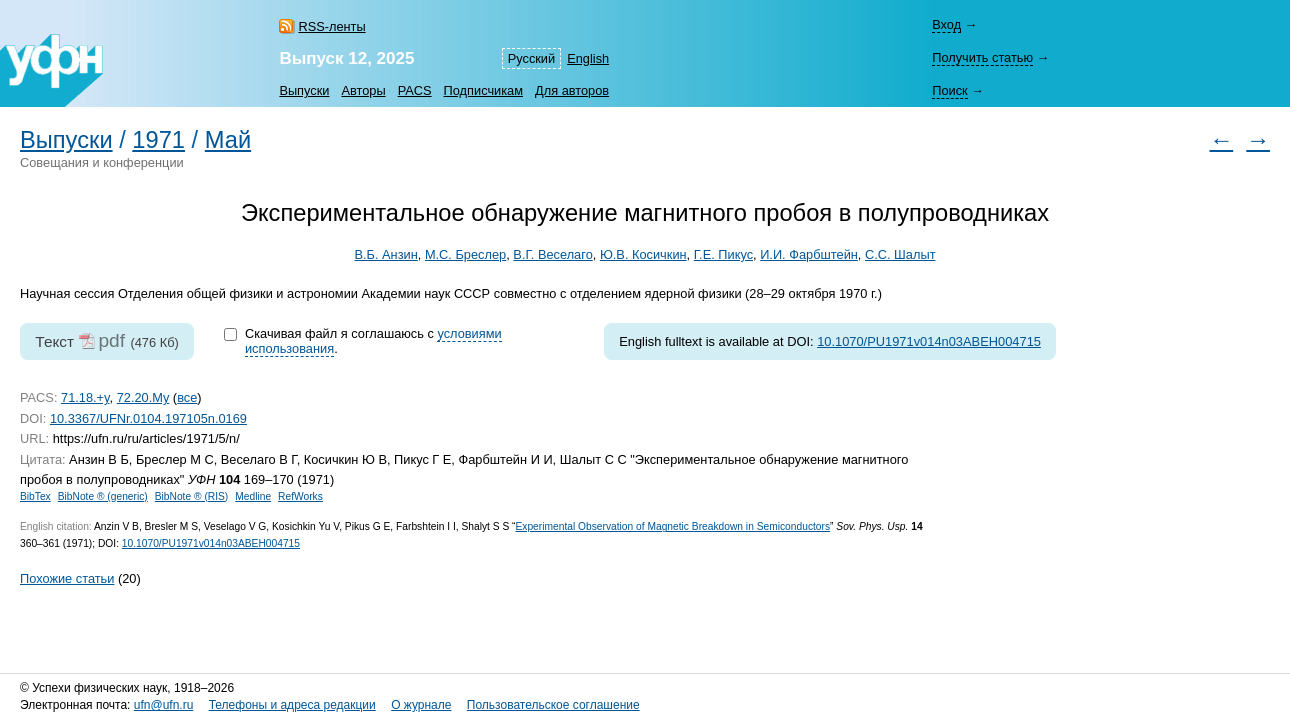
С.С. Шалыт (900, 254)
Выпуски (304, 90)
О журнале (421, 705)
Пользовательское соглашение (553, 705)
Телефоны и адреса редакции (292, 705)
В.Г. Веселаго (552, 254)
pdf (111, 340)
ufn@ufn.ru (164, 705)
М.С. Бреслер (465, 254)
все (187, 397)
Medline (253, 496)
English (588, 58)
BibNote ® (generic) (103, 496)
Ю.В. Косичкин (643, 254)
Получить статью (982, 57)
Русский (531, 58)
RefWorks (300, 496)
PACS (415, 90)
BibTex (35, 496)
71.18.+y (85, 397)
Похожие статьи (67, 578)
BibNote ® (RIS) (192, 496)
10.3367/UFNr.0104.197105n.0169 (148, 418)
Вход (946, 24)
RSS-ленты (331, 26)
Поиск (949, 90)
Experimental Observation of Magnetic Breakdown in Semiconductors (672, 526)
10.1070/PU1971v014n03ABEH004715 (929, 341)
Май (228, 140)
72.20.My (143, 397)
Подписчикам (483, 90)
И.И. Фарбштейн (809, 254)
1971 (158, 140)
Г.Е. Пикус (723, 254)
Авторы (363, 90)
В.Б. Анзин (385, 254)
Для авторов (572, 90)
